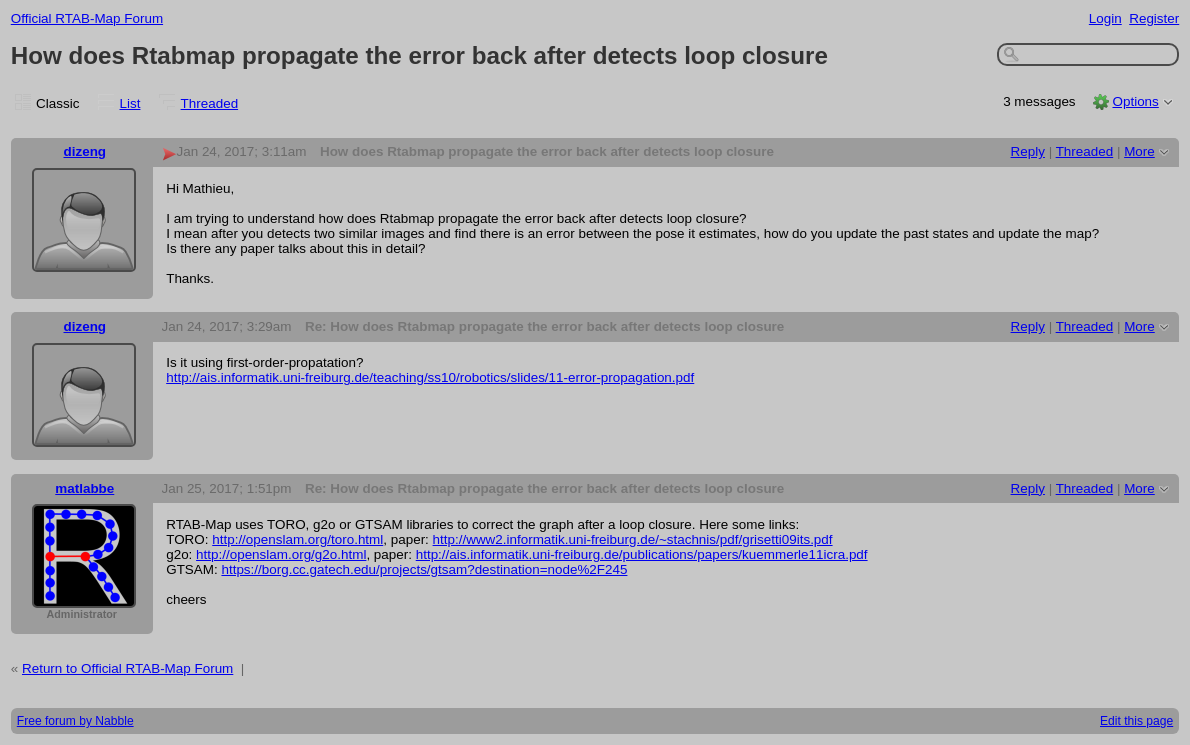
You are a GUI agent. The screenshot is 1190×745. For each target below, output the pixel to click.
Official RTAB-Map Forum (87, 18)
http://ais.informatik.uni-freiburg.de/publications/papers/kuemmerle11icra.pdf (642, 554)
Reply (1028, 151)
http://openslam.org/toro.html (297, 539)
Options (1135, 101)
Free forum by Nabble (75, 721)
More (1139, 151)
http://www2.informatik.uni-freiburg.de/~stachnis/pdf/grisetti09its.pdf (633, 539)
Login (1105, 18)
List (130, 103)
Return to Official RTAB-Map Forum (127, 668)
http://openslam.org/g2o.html (281, 554)
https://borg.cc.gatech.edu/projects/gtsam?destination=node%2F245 (424, 569)
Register (1154, 18)
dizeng (85, 151)
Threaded (210, 103)
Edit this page (1136, 721)
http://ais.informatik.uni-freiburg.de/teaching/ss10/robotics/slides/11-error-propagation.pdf (430, 377)
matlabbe (84, 488)
